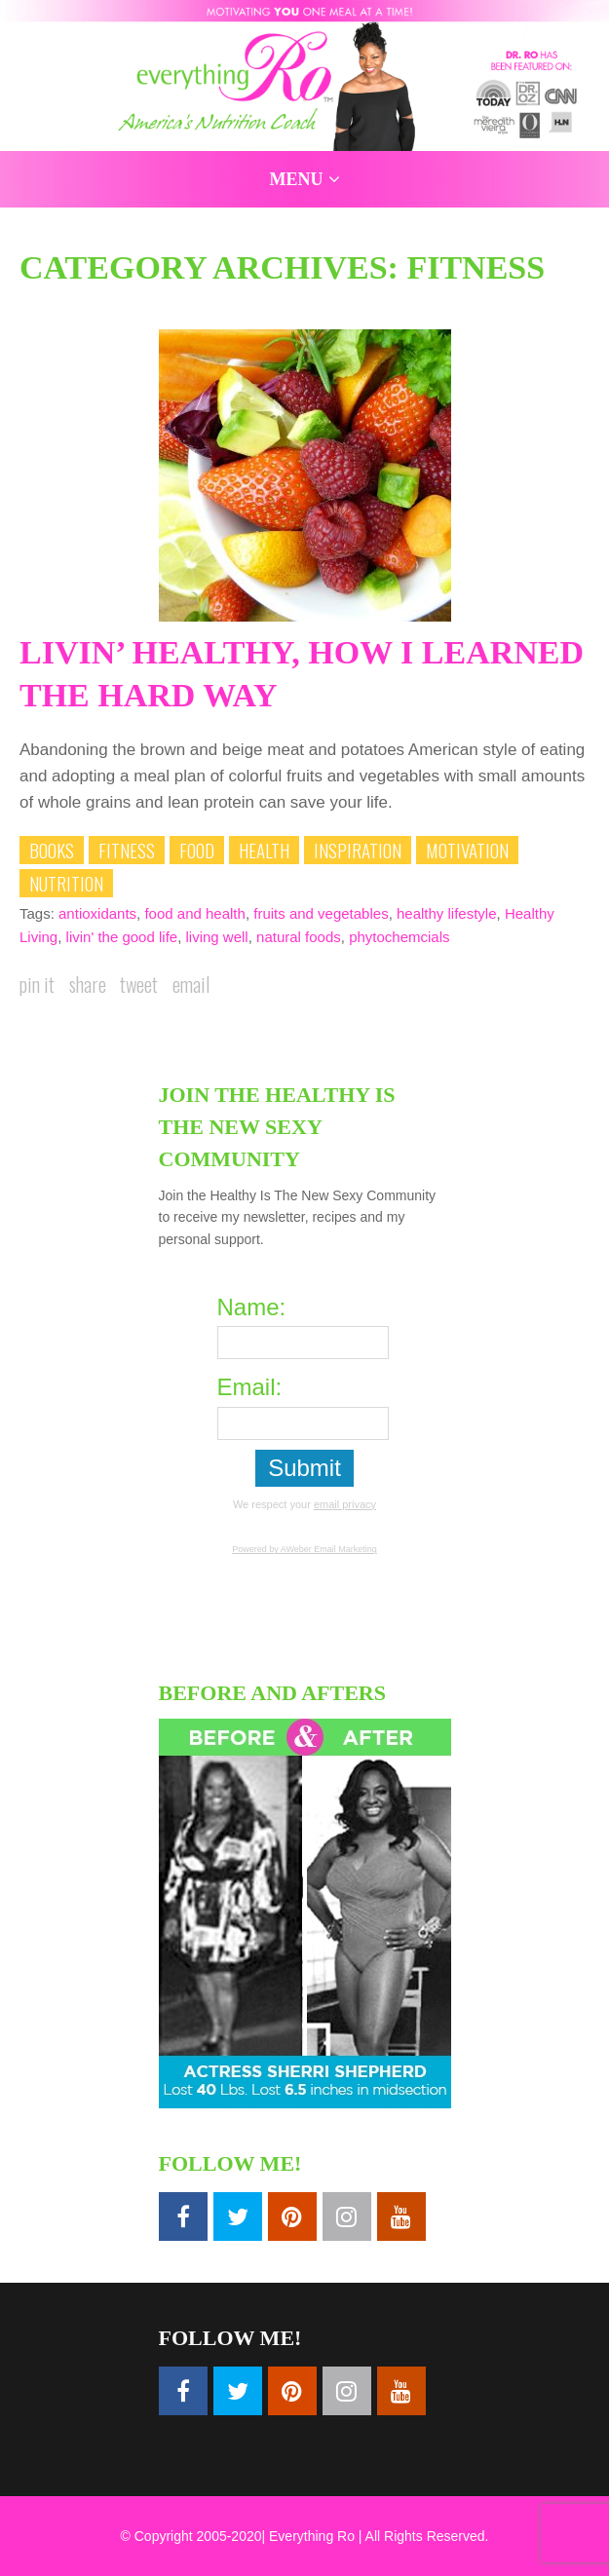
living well (217, 936)
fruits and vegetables (320, 913)
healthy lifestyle (447, 913)
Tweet (139, 984)
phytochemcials (399, 936)
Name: (251, 1307)
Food (196, 849)
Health (264, 849)
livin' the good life (122, 936)
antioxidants (97, 913)
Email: (250, 1387)
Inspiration (357, 849)
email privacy (345, 1504)
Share (87, 984)
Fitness (126, 849)
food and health (194, 913)
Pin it (37, 984)
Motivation (467, 849)
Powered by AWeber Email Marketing (304, 1549)
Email (190, 984)
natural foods (298, 936)
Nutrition (66, 882)
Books (51, 849)
